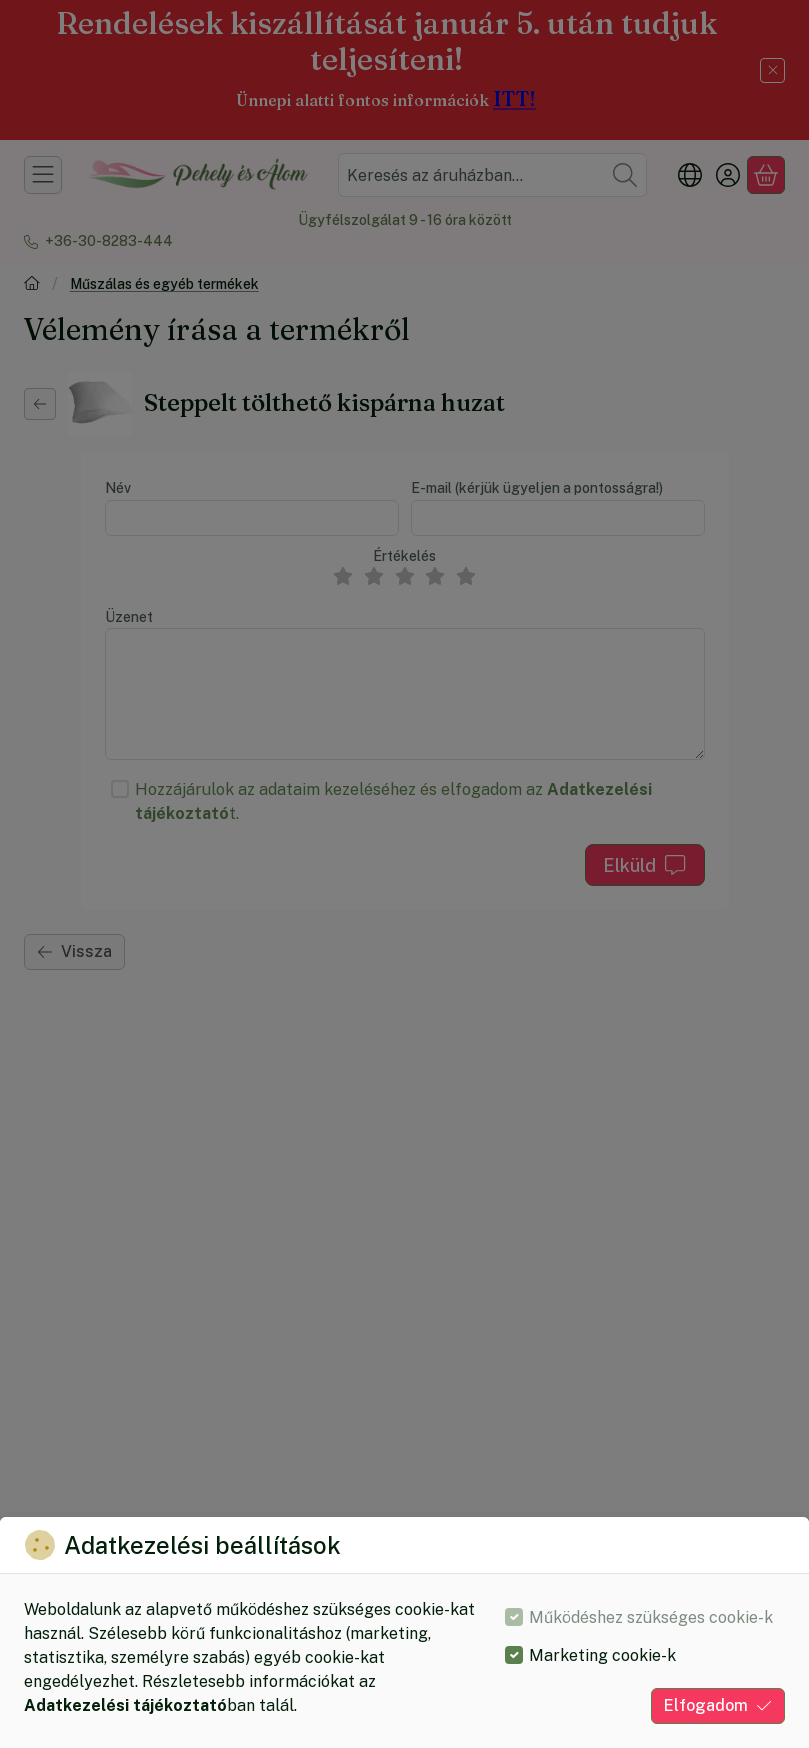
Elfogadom (718, 1705)
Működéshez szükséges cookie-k (651, 1617)
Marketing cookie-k (602, 1655)
